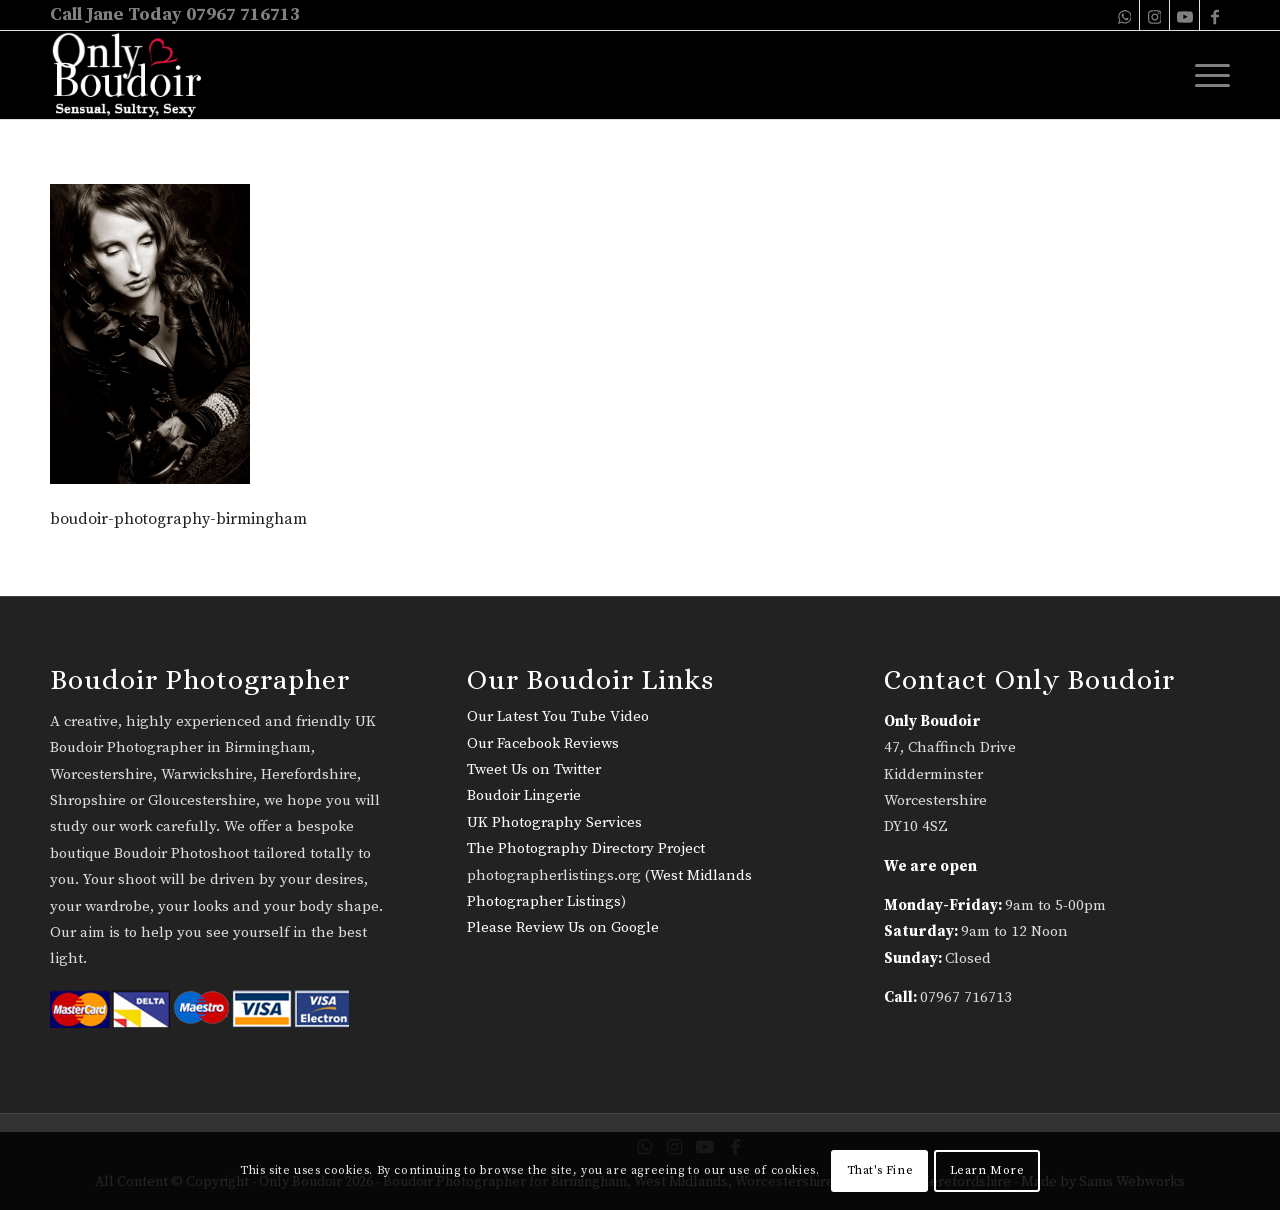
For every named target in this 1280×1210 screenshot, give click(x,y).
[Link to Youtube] (1184, 15)
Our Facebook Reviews (543, 743)
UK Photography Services (554, 822)
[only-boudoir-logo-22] (135, 75)
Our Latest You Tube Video (558, 716)
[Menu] (1206, 75)
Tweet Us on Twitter (534, 769)
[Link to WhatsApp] (1124, 15)
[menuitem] (1206, 75)
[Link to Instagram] (1154, 15)
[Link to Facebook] (1215, 15)
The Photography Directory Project (586, 848)
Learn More (987, 1170)
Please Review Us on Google (563, 927)
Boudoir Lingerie (524, 795)
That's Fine (880, 1170)
